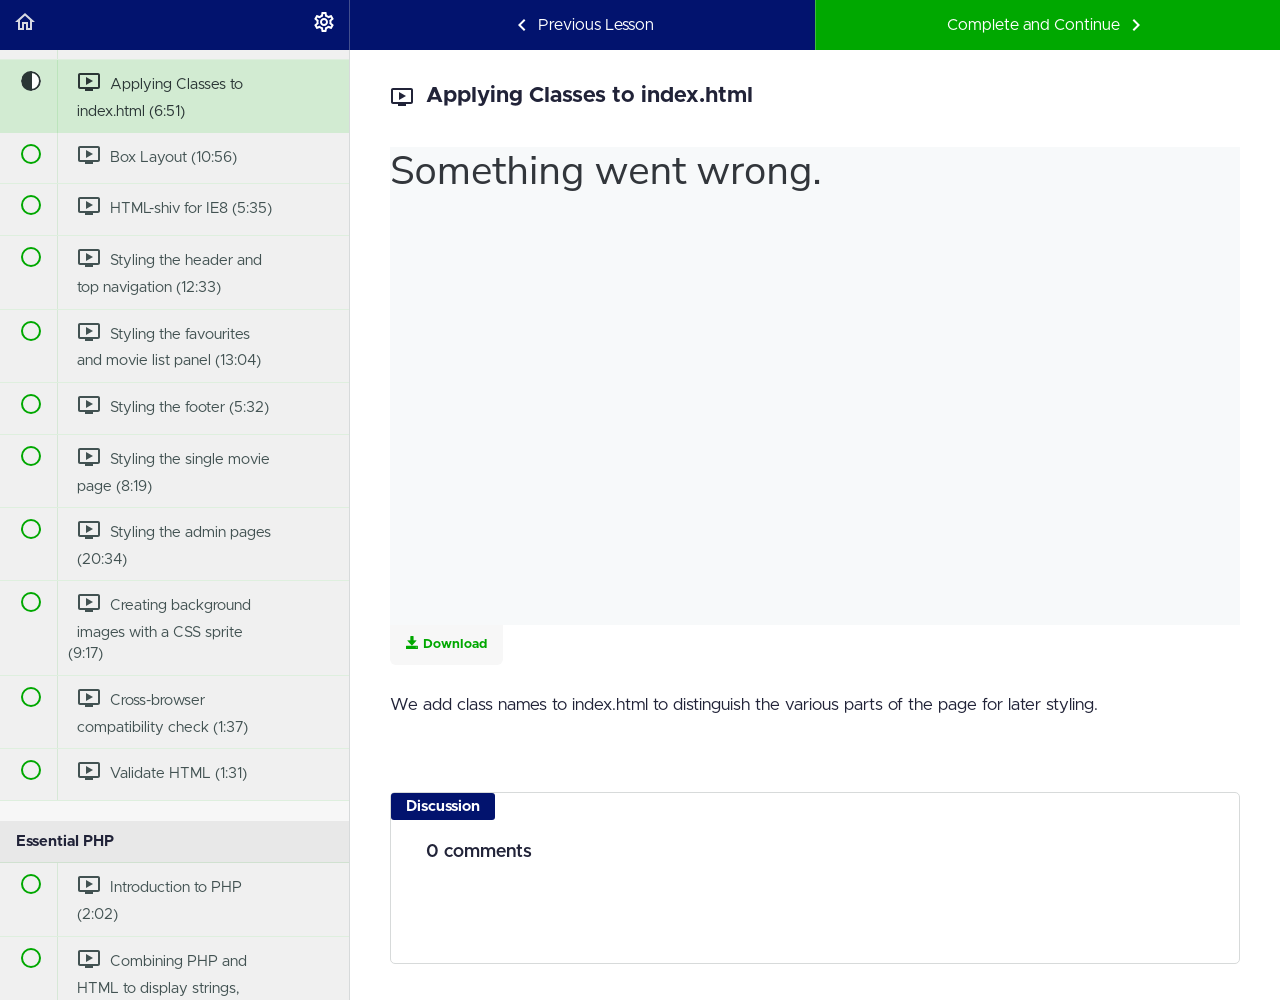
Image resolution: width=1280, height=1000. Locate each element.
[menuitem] (324, 25)
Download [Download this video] (446, 643)
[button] (25, 25)
